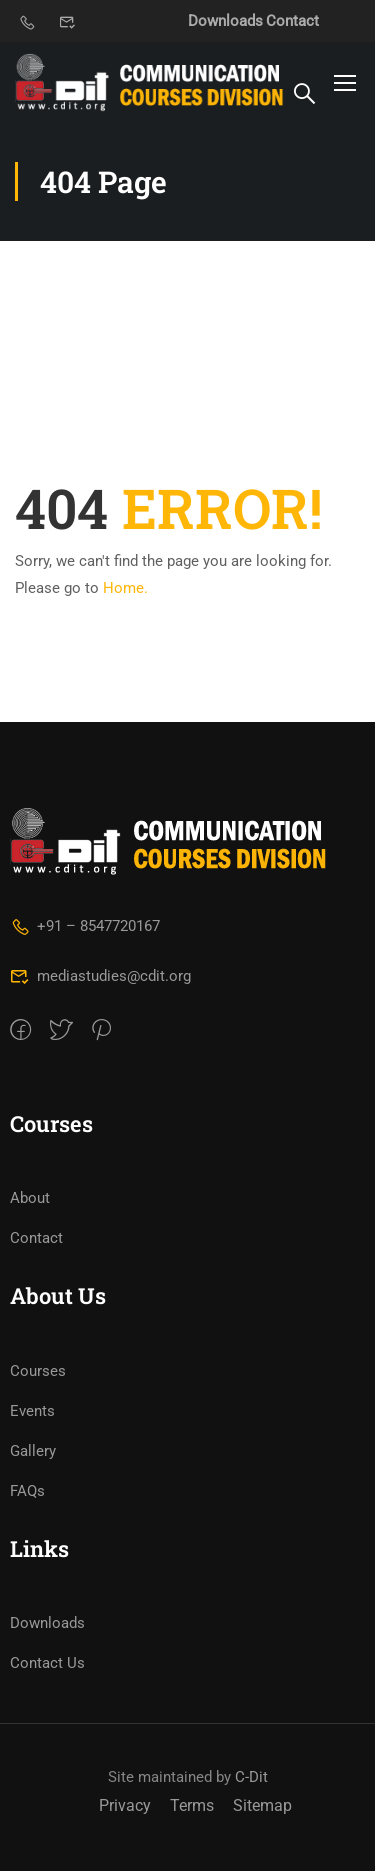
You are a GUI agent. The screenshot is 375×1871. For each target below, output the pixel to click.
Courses (38, 1371)
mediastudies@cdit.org (100, 976)
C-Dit (251, 1777)
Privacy (125, 1805)
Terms (192, 1805)
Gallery (33, 1451)
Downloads (225, 21)
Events (32, 1411)
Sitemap (262, 1805)
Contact (292, 21)
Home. (125, 588)
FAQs (27, 1491)
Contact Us (47, 1663)
